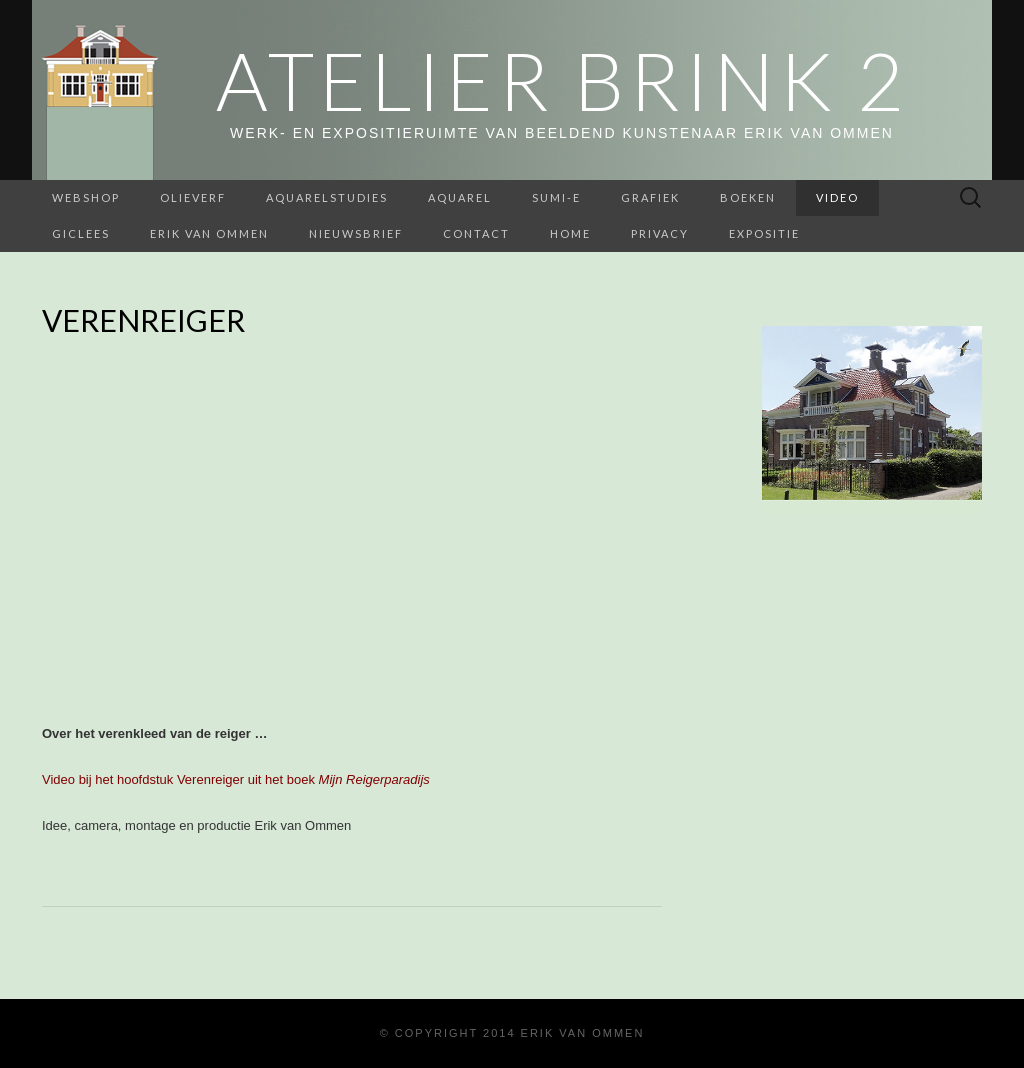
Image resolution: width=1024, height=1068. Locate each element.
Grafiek (650, 197)
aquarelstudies (327, 197)
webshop (86, 197)
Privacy (660, 233)
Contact (476, 233)
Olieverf (193, 197)
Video (837, 197)
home (570, 233)
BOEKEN (748, 197)
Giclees (81, 233)
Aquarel (460, 197)
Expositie (764, 233)
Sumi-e (556, 197)
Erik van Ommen (209, 233)
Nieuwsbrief (356, 233)
